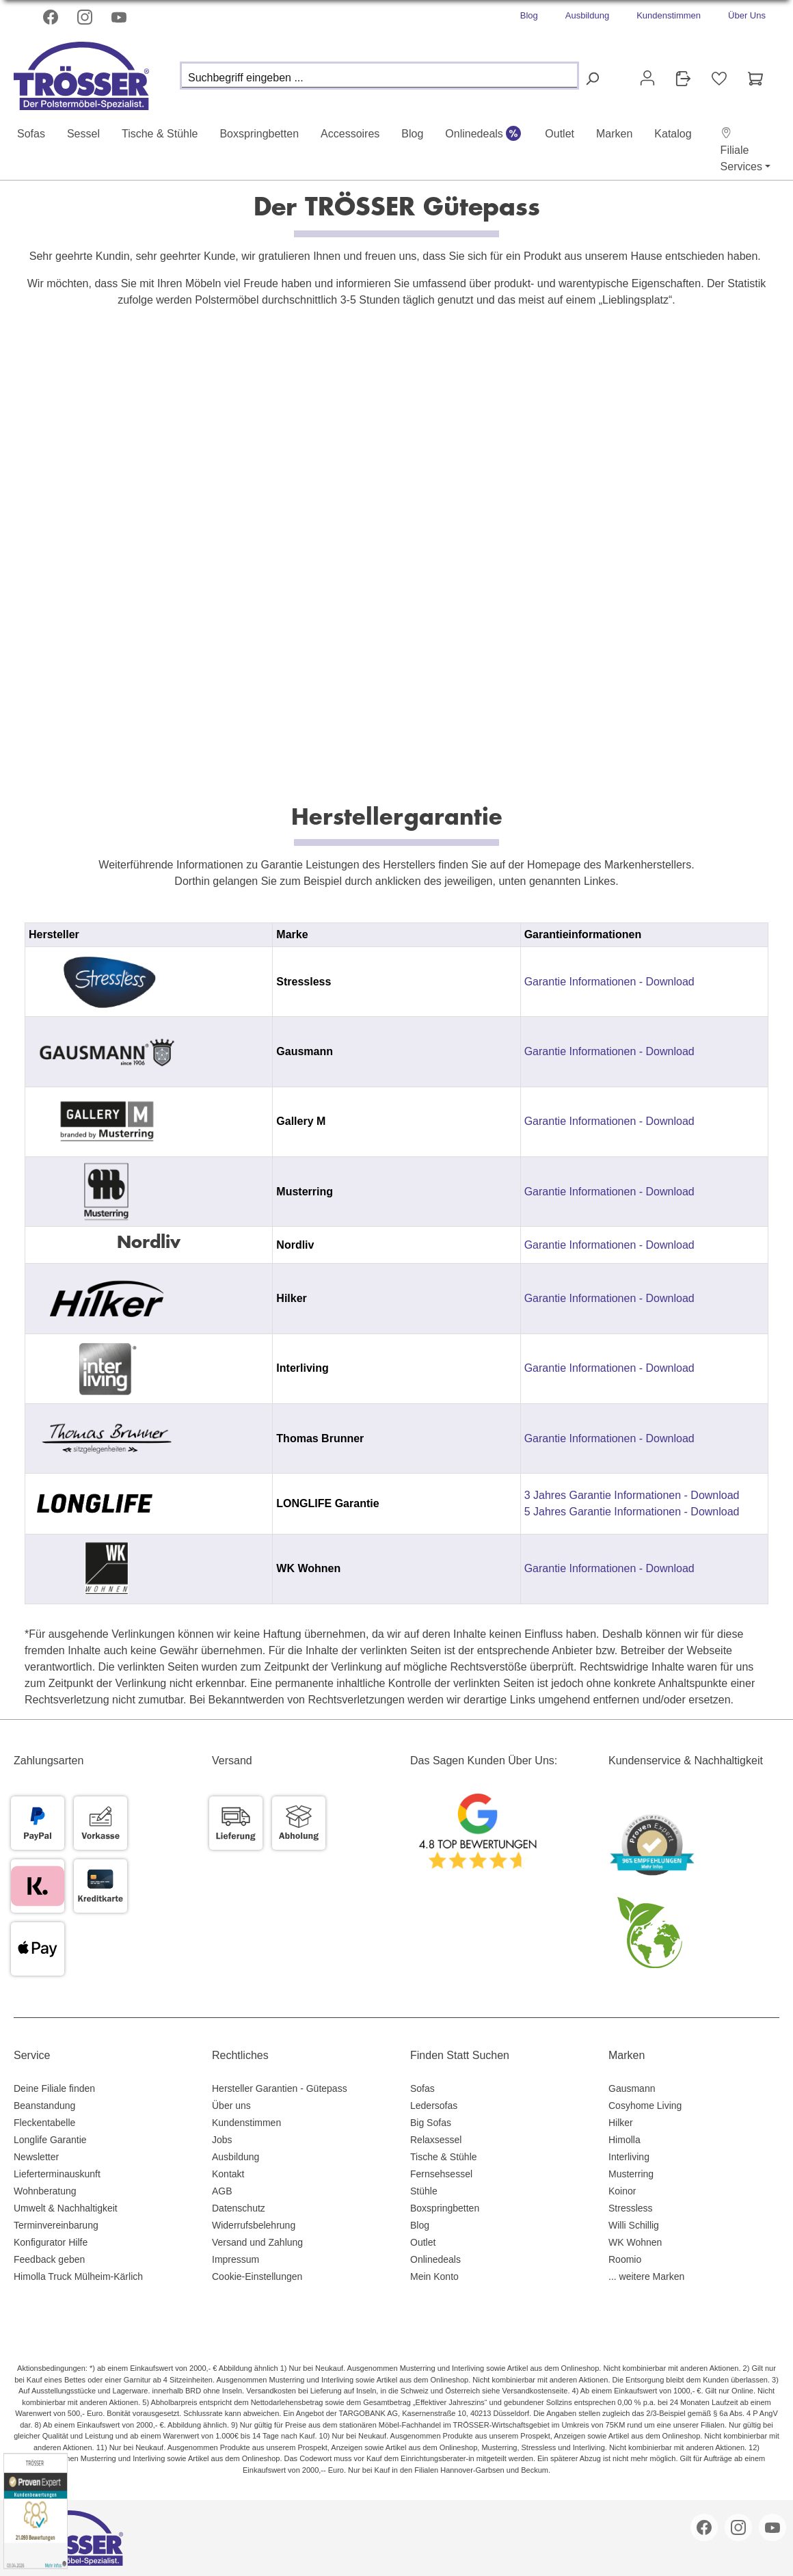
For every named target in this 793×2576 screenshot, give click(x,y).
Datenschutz (238, 2208)
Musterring (631, 2173)
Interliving (628, 2156)
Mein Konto (434, 2276)
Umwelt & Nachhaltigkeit (66, 2208)
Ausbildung (587, 15)
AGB (222, 2191)
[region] (396, 1263)
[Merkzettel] (719, 78)
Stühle (424, 2191)
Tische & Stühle (443, 2156)
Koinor (622, 2191)
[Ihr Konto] (647, 78)
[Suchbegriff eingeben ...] (379, 76)
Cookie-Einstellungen (257, 2276)
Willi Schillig (633, 2225)
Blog (529, 15)
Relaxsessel (435, 2139)
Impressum (235, 2259)
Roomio (624, 2259)
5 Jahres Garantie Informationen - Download (632, 1511)
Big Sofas (430, 2122)
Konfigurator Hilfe (51, 2242)
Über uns (231, 2105)
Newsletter (36, 2156)
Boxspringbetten (444, 2208)
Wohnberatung (45, 2191)
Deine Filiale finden (54, 2088)
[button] (741, 150)
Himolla (624, 2139)
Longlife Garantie (50, 2139)
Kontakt (228, 2173)
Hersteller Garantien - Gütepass (279, 2088)
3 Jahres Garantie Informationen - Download (632, 1495)
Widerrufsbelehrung (253, 2225)
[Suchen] (592, 79)
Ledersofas (433, 2105)
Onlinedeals (435, 2259)
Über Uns (747, 15)
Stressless (630, 2208)
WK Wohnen (635, 2242)
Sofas (422, 2088)
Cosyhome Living (645, 2105)
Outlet (422, 2242)
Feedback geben (49, 2259)
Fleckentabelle (44, 2122)
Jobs (222, 2139)
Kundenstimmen (668, 15)
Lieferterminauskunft (57, 2173)
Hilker (620, 2122)
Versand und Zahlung (257, 2242)
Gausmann (631, 2088)
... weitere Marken (646, 2276)
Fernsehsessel (441, 2173)
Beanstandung (44, 2105)
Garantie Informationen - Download (609, 981)
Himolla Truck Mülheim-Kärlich (78, 2276)
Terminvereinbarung (56, 2225)
